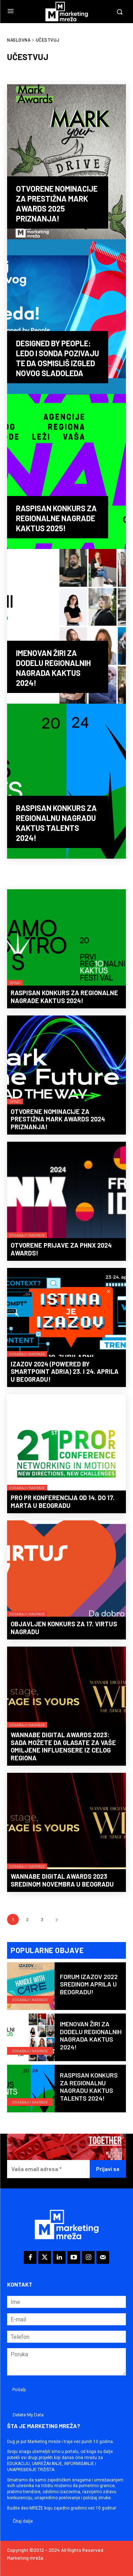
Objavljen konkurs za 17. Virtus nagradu (64, 1628)
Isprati (15, 983)
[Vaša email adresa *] (48, 2169)
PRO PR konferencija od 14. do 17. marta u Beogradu (63, 1501)
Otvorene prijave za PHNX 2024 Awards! (61, 1249)
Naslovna (19, 40)
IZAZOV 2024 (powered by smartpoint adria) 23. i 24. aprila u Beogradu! (64, 1371)
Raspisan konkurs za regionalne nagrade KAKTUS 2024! (64, 996)
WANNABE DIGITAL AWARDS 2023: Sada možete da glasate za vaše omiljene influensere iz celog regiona (63, 1746)
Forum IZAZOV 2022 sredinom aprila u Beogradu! (89, 1984)
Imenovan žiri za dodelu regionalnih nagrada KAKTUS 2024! (91, 2035)
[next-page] (56, 1919)
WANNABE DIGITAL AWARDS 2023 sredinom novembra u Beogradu (62, 1880)
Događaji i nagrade (27, 1235)
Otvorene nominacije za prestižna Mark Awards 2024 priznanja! (58, 1119)
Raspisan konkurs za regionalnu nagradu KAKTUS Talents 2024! (89, 2086)
